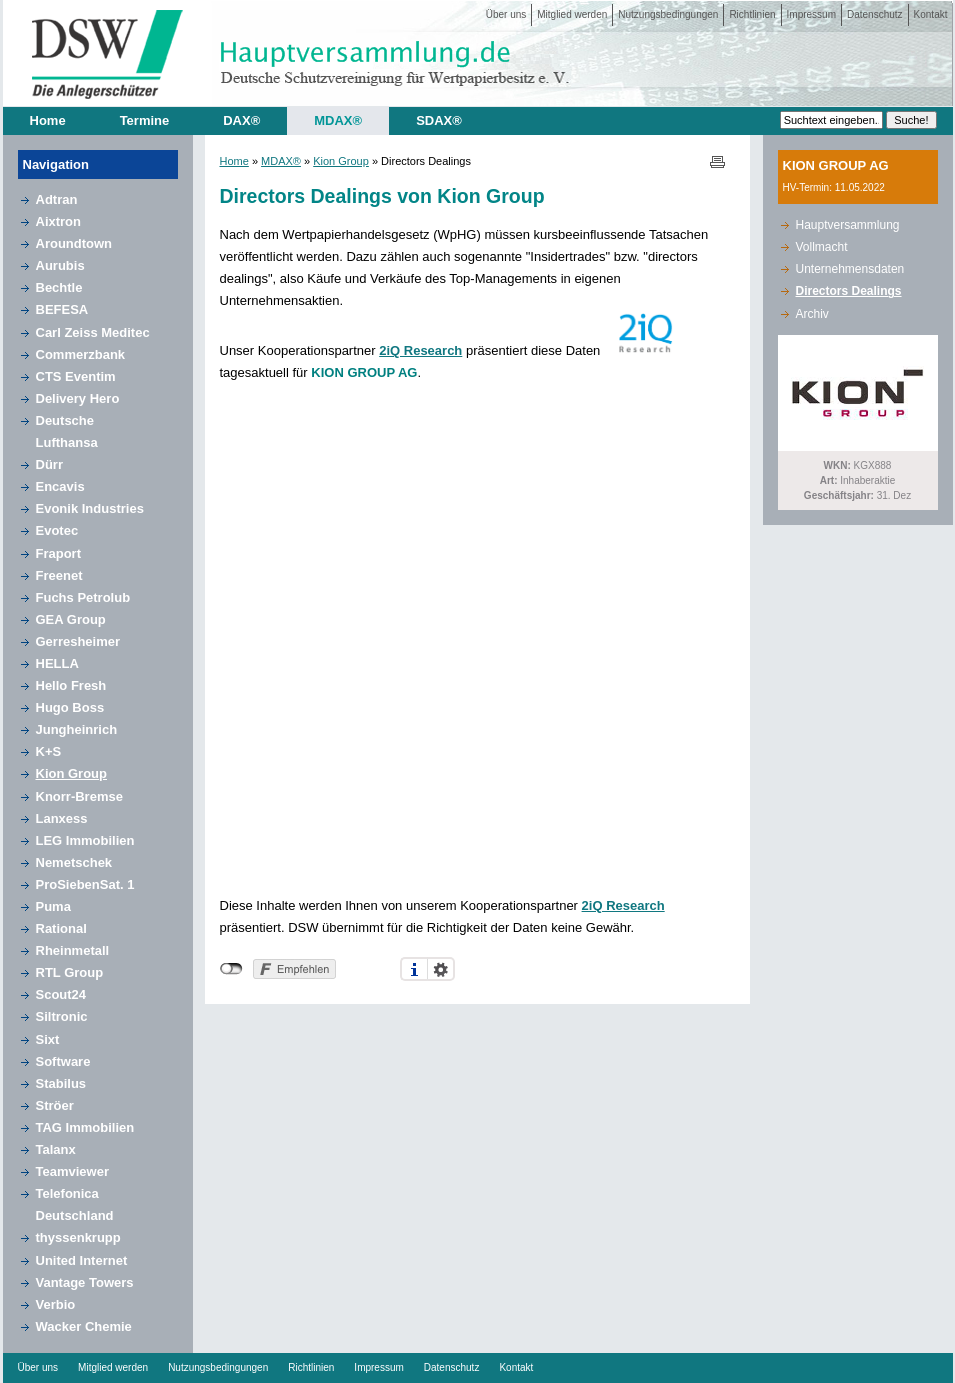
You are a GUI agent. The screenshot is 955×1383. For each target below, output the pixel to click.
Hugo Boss (70, 707)
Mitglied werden (572, 14)
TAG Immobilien (85, 1127)
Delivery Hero (78, 398)
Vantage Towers (85, 1282)
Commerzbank (81, 354)
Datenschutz (875, 14)
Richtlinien (752, 14)
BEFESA (62, 309)
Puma (53, 906)
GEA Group (71, 619)
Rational (61, 928)
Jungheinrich (77, 729)
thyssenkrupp (78, 1237)
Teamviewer (72, 1171)
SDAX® (439, 120)
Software (63, 1061)
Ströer (55, 1105)
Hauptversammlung (848, 225)
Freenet (59, 575)
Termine (145, 120)
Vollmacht (822, 247)
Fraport (59, 553)
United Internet (82, 1260)
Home (48, 120)
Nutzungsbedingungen (668, 14)
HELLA (57, 663)
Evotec (57, 530)
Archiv (812, 314)
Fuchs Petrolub (83, 597)
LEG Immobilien (85, 840)
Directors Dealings (849, 291)
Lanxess (62, 818)
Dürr (49, 464)
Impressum (811, 14)
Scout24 (61, 994)
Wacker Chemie (84, 1326)
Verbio (56, 1304)
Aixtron (59, 221)
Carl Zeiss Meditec (93, 332)
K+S (49, 751)
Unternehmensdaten (850, 269)
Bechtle (59, 287)
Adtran (57, 199)
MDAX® (338, 120)
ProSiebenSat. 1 (85, 884)
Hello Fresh (71, 685)
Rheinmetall (73, 950)
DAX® (241, 120)
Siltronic (62, 1016)
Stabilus (61, 1083)
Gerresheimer (78, 641)
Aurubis (60, 265)
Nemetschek (74, 862)
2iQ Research (420, 350)
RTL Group (70, 972)
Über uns (506, 14)
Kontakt (931, 14)
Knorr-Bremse (79, 796)
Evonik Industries (90, 508)
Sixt (48, 1039)
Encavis (60, 486)
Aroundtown (74, 243)
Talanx (56, 1149)
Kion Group (72, 773)
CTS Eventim (76, 376)
